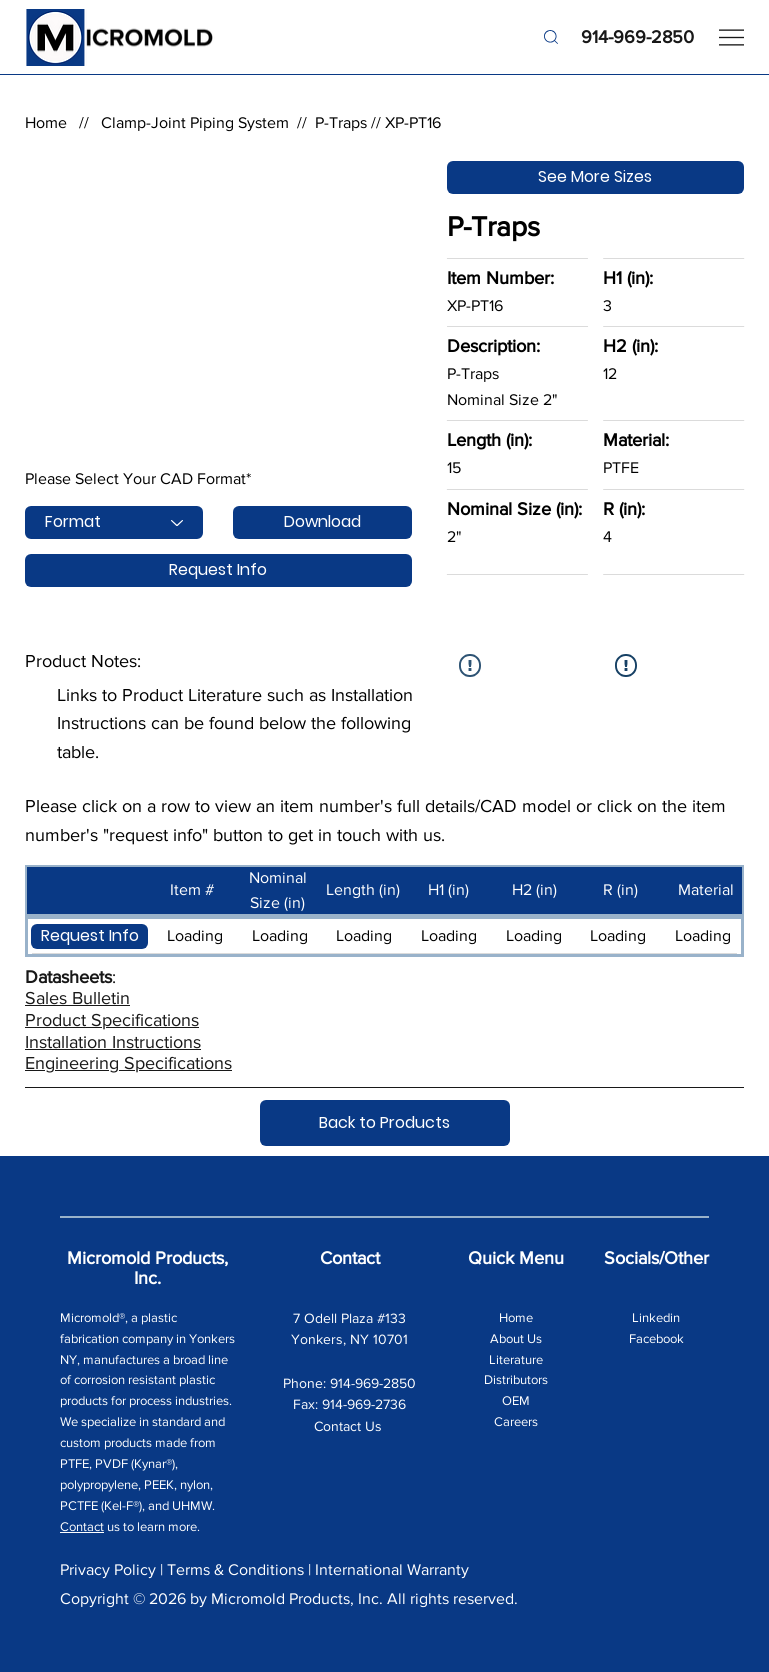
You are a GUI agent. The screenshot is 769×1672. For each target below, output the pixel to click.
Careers (516, 1421)
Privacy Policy (108, 1569)
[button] (89, 936)
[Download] (322, 522)
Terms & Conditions (235, 1569)
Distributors (516, 1379)
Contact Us (350, 1426)
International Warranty (392, 1569)
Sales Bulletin (77, 998)
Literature (516, 1359)
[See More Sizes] (595, 177)
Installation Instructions (113, 1042)
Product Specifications (112, 1020)
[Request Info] (218, 570)
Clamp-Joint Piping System (195, 122)
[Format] (114, 522)
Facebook (656, 1338)
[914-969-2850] (617, 37)
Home (46, 122)
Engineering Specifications (128, 1063)
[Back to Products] (385, 1123)
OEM (516, 1400)
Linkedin (656, 1317)
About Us (516, 1338)
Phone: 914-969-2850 (349, 1383)
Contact (82, 1526)
